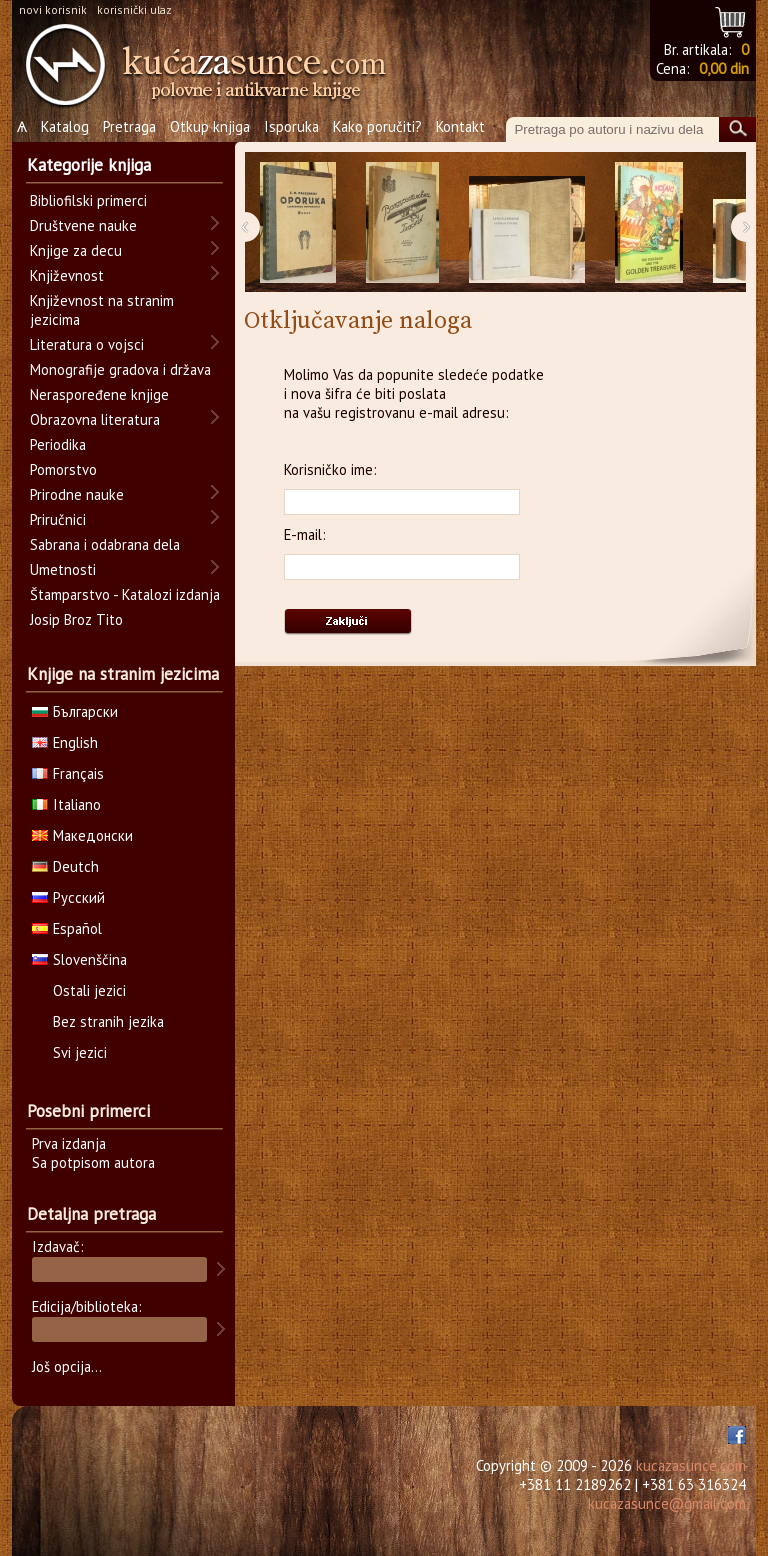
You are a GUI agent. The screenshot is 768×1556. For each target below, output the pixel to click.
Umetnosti (63, 569)
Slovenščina (79, 959)
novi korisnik (53, 9)
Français (68, 773)
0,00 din (724, 68)
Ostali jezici (89, 990)
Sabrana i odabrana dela (105, 544)
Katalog (65, 126)
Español (67, 928)
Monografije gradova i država (120, 369)
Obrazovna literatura (95, 419)
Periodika (58, 444)
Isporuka (291, 126)
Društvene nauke (83, 225)
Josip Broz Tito (76, 619)
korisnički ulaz (134, 9)
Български (75, 711)
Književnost (67, 275)
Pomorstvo (63, 469)
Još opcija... (67, 1366)
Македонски (82, 835)
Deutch (65, 866)
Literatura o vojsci (87, 344)
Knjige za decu (76, 250)
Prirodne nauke (77, 494)
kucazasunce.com (691, 1465)
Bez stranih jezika (108, 1021)
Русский (68, 897)
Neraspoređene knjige (99, 394)
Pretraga (129, 126)
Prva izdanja (69, 1143)
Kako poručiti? (377, 126)
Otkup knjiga (210, 126)
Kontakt (460, 126)
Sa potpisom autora (93, 1162)
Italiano (66, 804)
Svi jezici (80, 1052)
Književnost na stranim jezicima (102, 310)
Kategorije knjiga (89, 165)
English (65, 742)
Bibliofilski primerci (88, 200)
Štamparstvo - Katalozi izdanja (125, 594)
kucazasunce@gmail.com (667, 1503)
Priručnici (58, 519)
